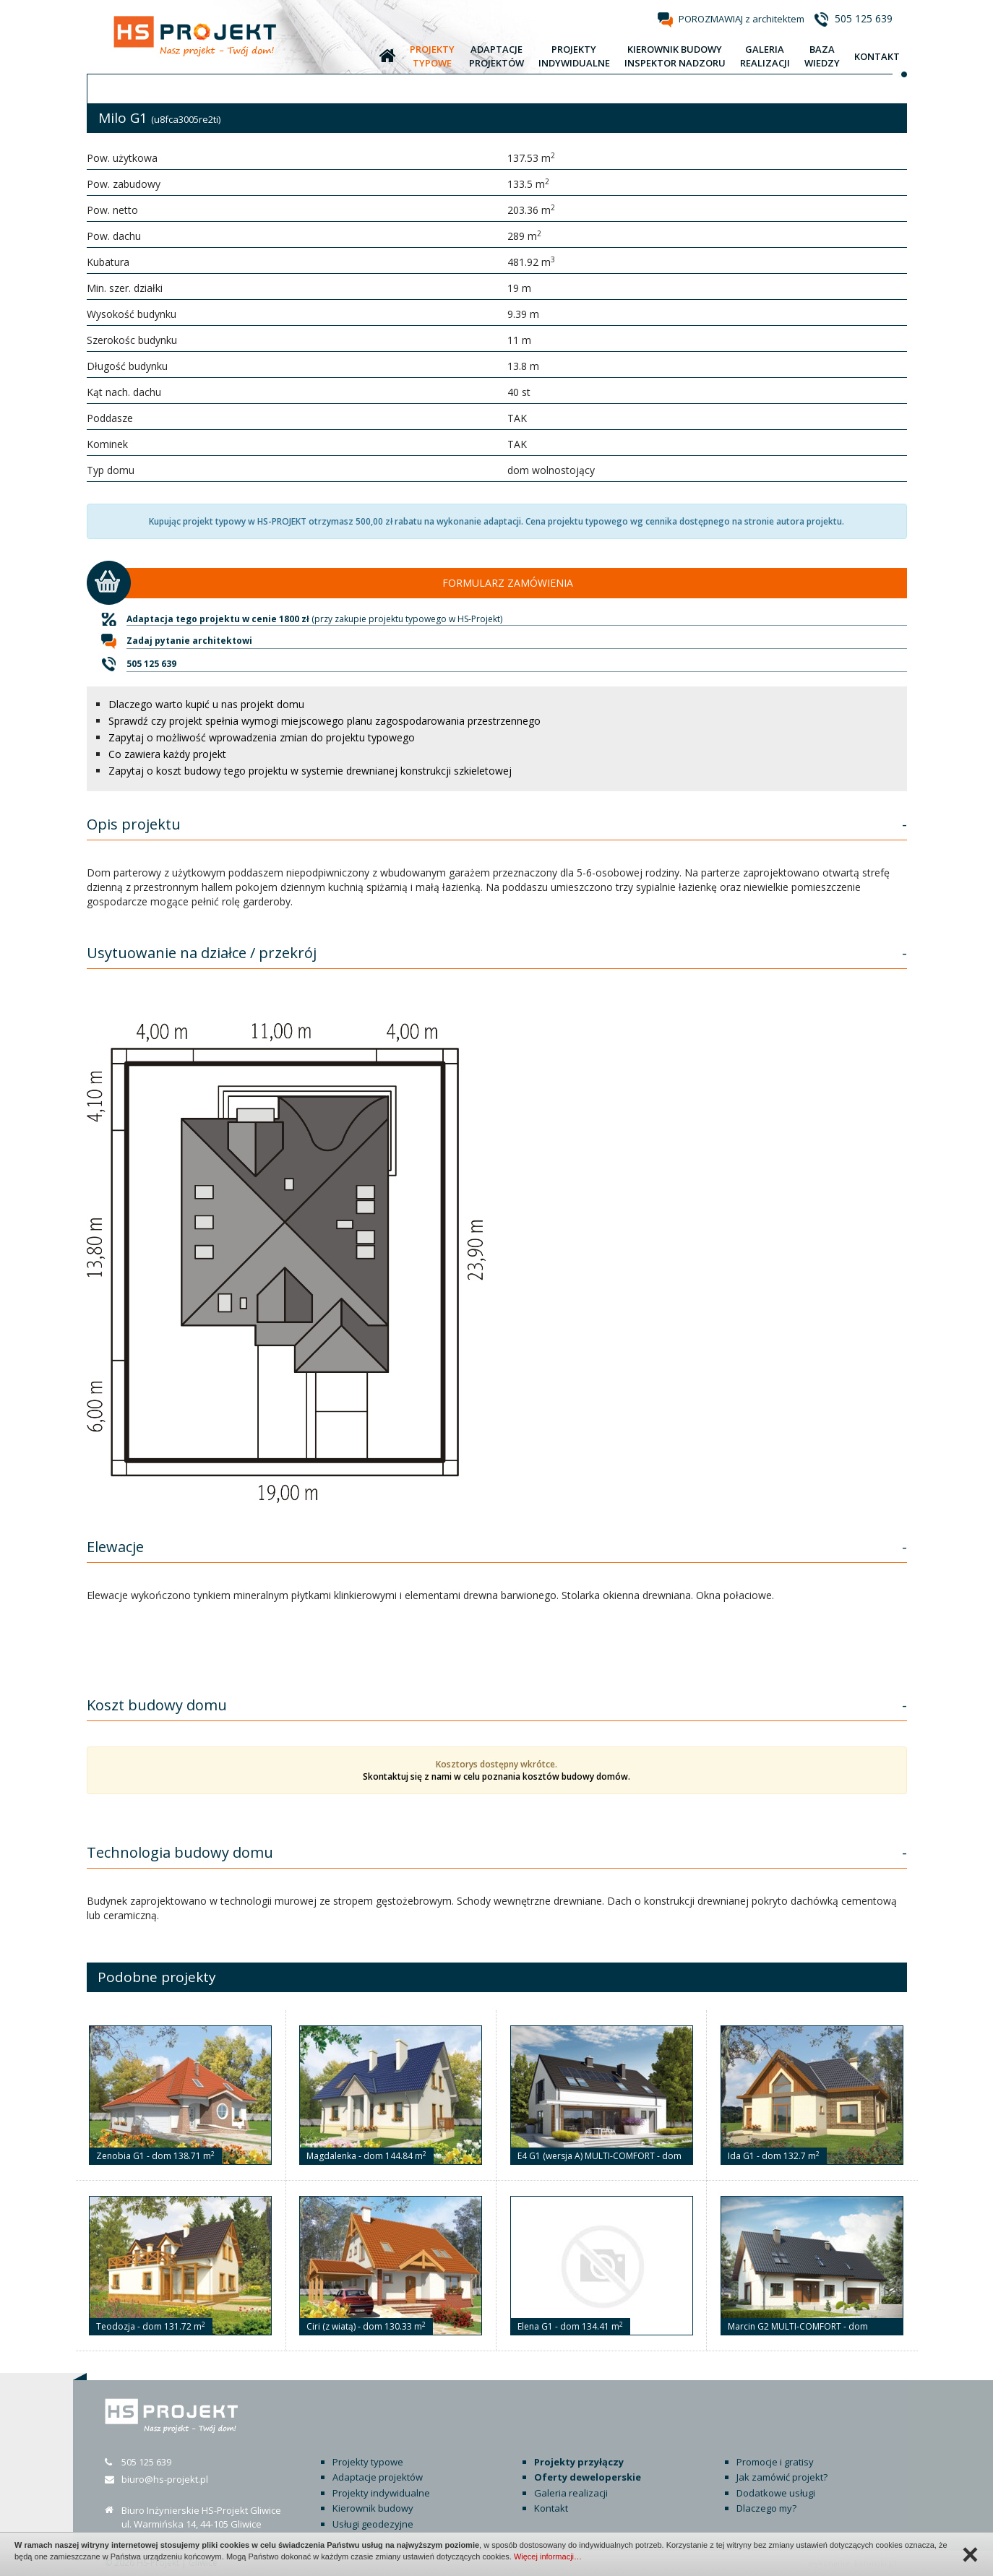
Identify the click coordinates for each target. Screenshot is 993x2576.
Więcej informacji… (548, 2556)
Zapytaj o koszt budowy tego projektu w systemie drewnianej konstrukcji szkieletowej (310, 770)
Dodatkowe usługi (775, 2492)
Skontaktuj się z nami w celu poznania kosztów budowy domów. (496, 1776)
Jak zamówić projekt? (782, 2477)
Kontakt (551, 2508)
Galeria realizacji (571, 2492)
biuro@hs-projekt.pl (164, 2479)
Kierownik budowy (372, 2508)
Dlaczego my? (766, 2508)
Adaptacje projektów (377, 2477)
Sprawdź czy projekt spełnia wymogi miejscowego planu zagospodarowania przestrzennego (324, 721)
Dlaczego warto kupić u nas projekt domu (206, 704)
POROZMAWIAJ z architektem (741, 18)
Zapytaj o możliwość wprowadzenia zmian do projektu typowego (261, 737)
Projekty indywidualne (381, 2492)
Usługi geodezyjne (372, 2523)
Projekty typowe (367, 2461)
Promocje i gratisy (775, 2461)
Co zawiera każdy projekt (167, 754)
